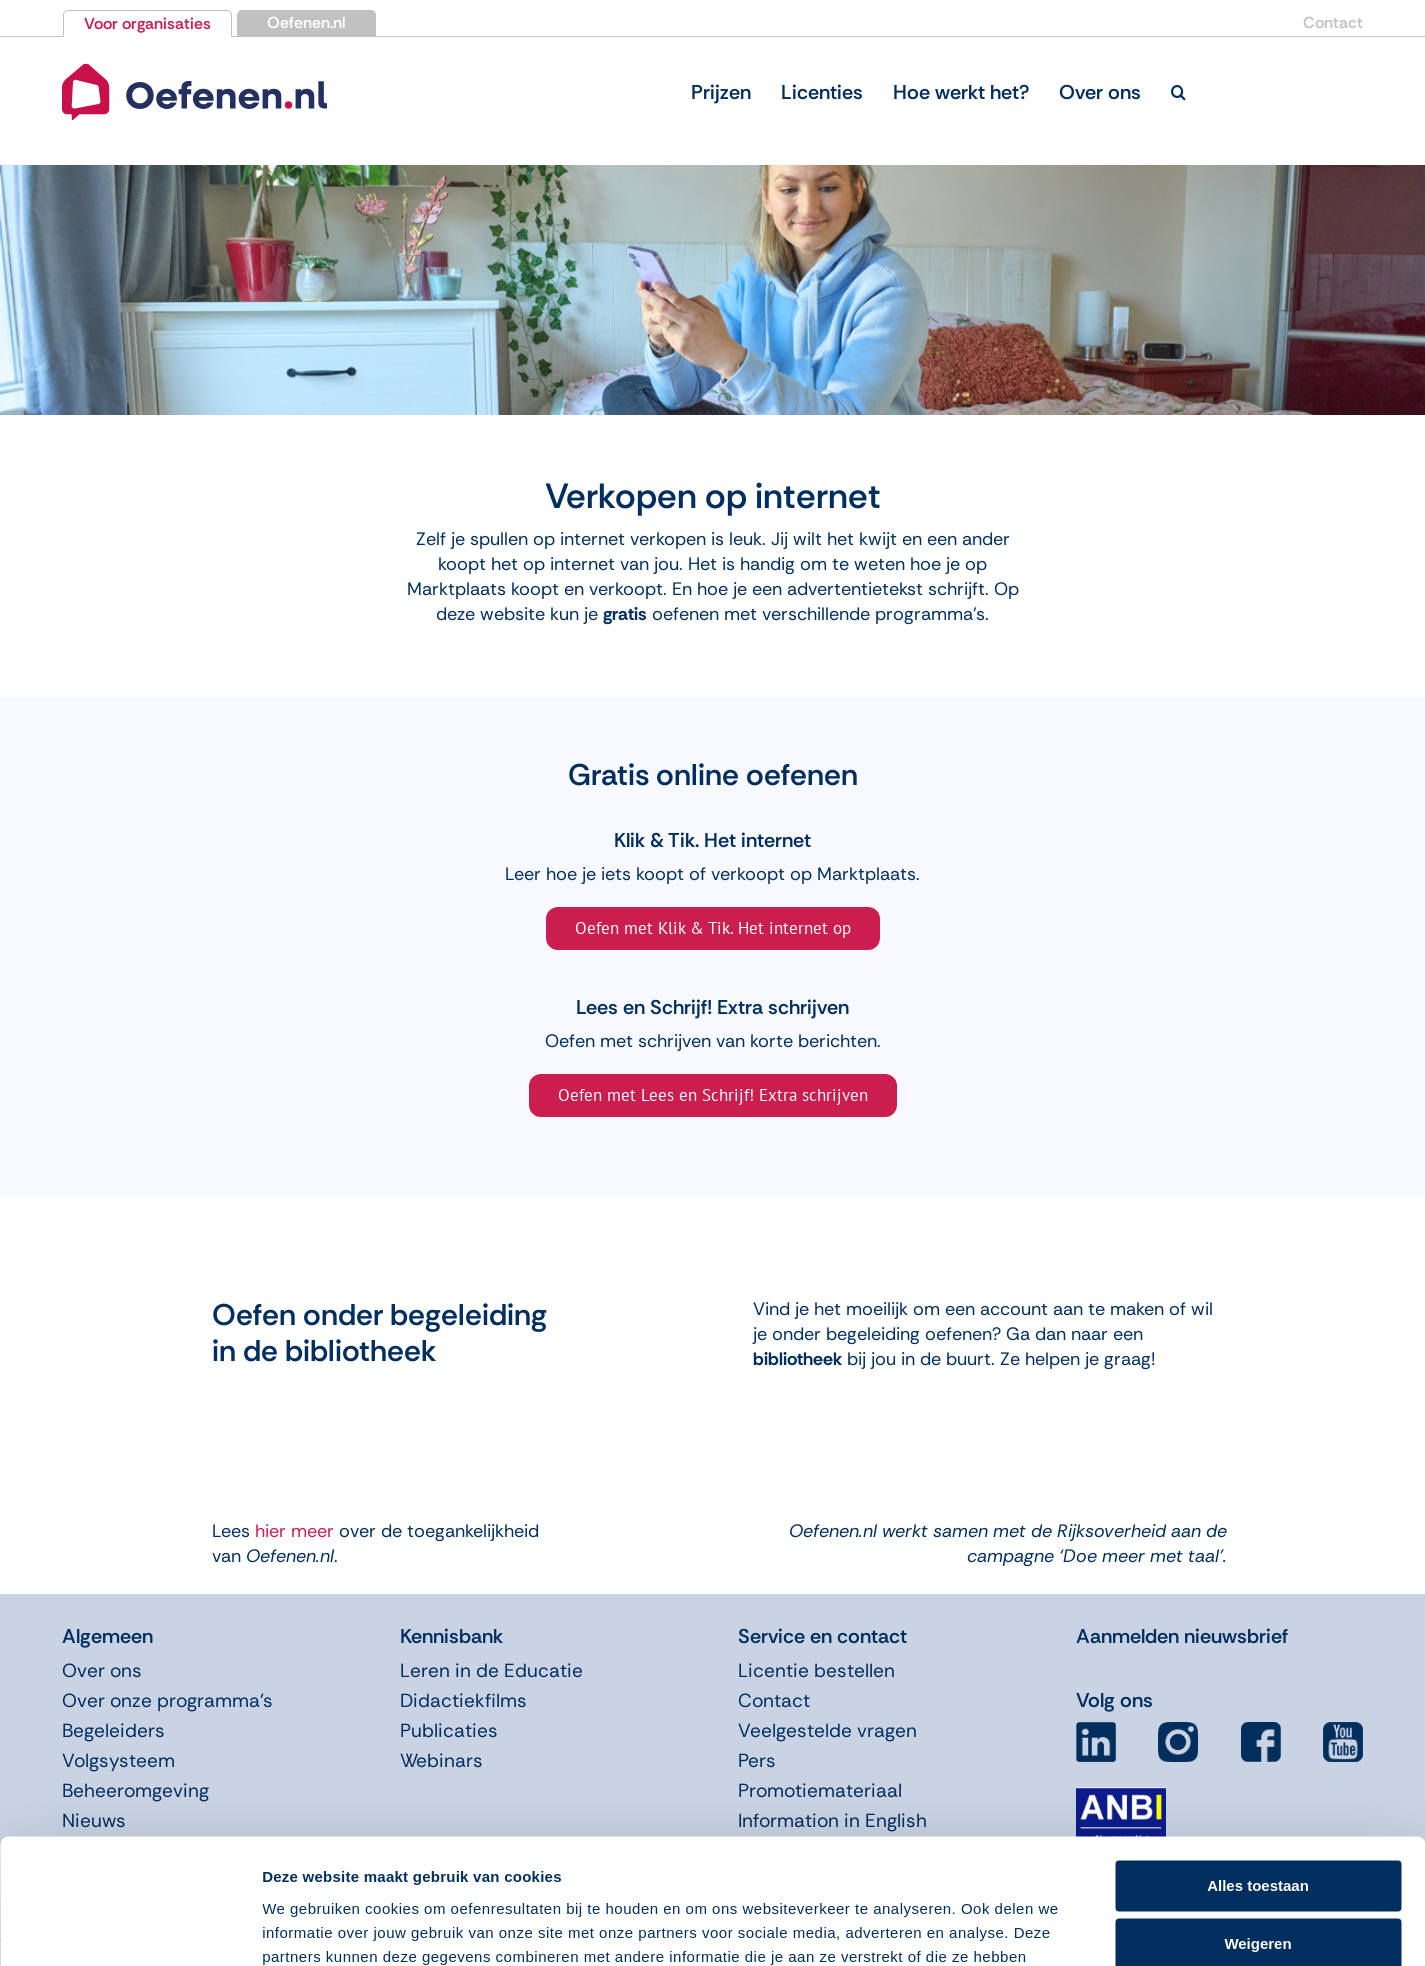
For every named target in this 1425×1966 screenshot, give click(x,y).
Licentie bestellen (816, 1670)
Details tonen (309, 1926)
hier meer (292, 1531)
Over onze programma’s (167, 1700)
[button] (1178, 92)
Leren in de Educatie (491, 1670)
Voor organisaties (147, 23)
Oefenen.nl (306, 22)
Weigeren (1257, 1834)
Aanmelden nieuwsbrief (1182, 1636)
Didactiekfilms (463, 1700)
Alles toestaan (1258, 1776)
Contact (1333, 22)
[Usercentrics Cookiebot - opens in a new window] (129, 1927)
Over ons (102, 1670)
